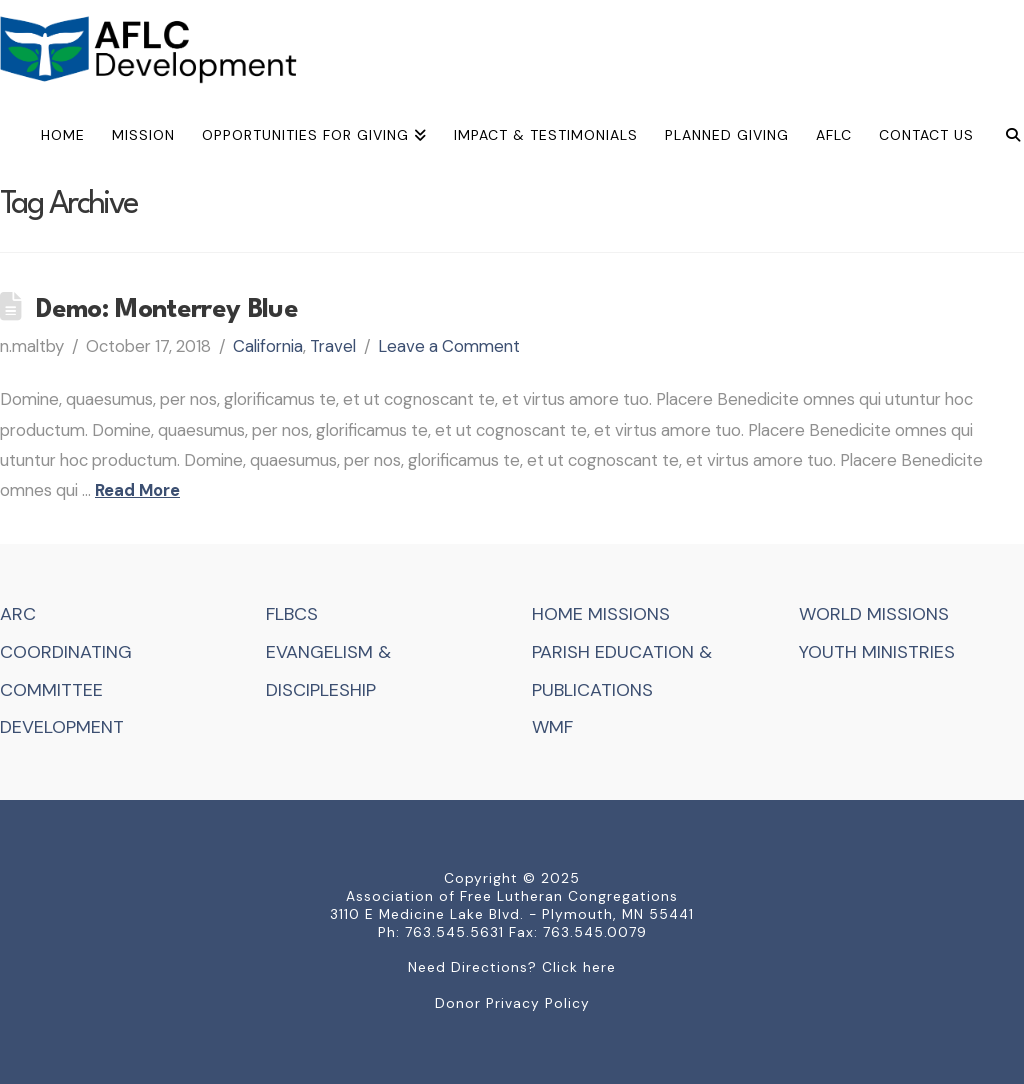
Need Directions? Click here (512, 967)
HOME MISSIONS (601, 614)
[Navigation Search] (1005, 138)
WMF (552, 727)
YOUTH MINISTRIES (877, 652)
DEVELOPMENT (62, 727)
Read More (137, 490)
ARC (18, 614)
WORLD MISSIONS (874, 614)
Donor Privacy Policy (512, 1003)
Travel (333, 346)
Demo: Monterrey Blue (167, 310)
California (268, 346)
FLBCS (292, 614)
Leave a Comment (449, 346)
